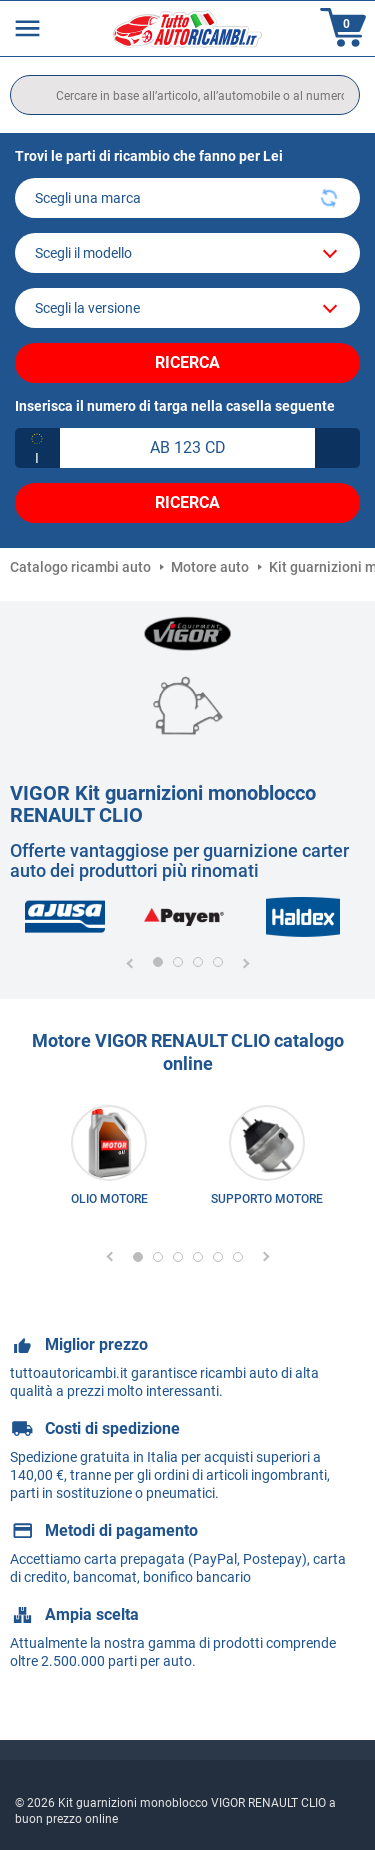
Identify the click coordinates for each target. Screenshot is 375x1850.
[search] (185, 95)
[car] (187, 308)
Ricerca (187, 362)
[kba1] (187, 448)
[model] (187, 253)
